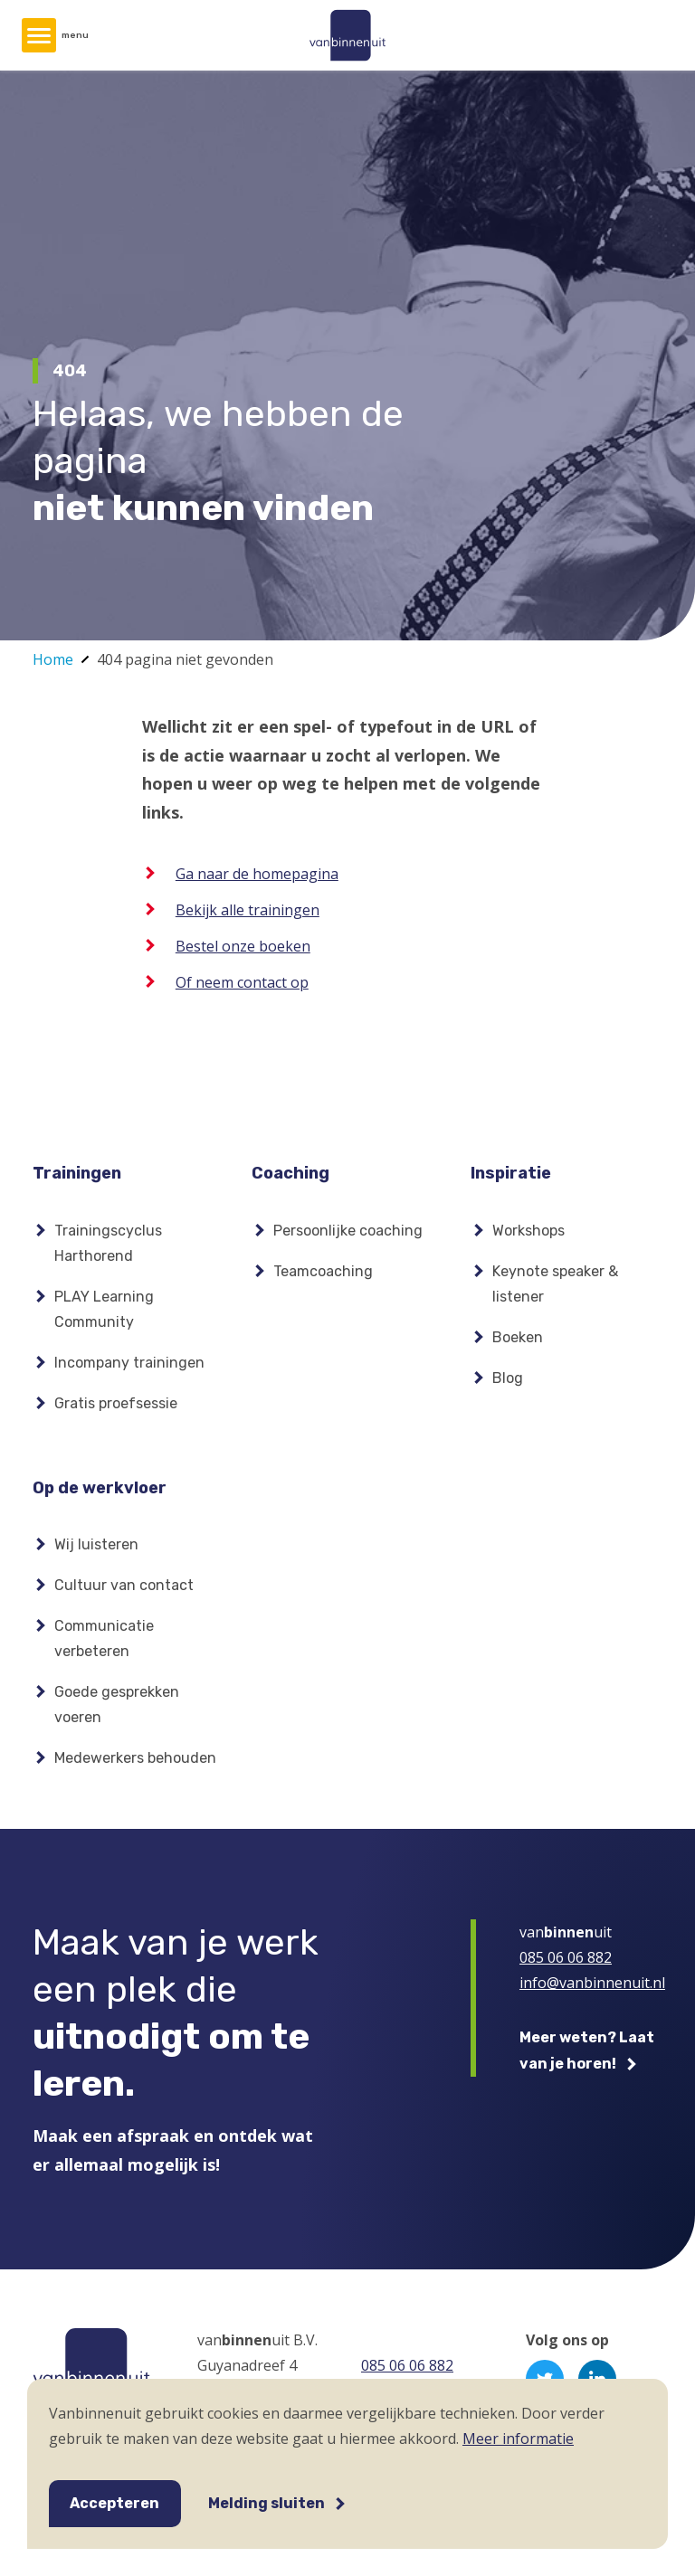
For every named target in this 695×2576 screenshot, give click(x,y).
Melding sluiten (266, 2503)
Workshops (528, 1230)
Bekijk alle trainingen (247, 910)
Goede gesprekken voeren (116, 1704)
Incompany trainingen (129, 1362)
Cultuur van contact (124, 1585)
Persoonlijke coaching (348, 1230)
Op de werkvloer (100, 1488)
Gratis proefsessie (115, 1403)
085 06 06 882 (565, 1957)
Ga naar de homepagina (257, 874)
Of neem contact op (242, 982)
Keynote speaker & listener (555, 1284)
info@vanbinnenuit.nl (592, 1983)
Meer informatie (518, 2438)
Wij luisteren (96, 1544)
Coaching (290, 1173)
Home (53, 659)
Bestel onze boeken (243, 946)
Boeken (517, 1337)
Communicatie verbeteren (104, 1638)
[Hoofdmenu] (39, 35)
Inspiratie (511, 1173)
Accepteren (114, 2503)
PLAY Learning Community (104, 1309)
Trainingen (77, 1173)
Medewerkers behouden (135, 1757)
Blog (507, 1378)
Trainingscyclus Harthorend (108, 1243)
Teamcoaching (323, 1271)
